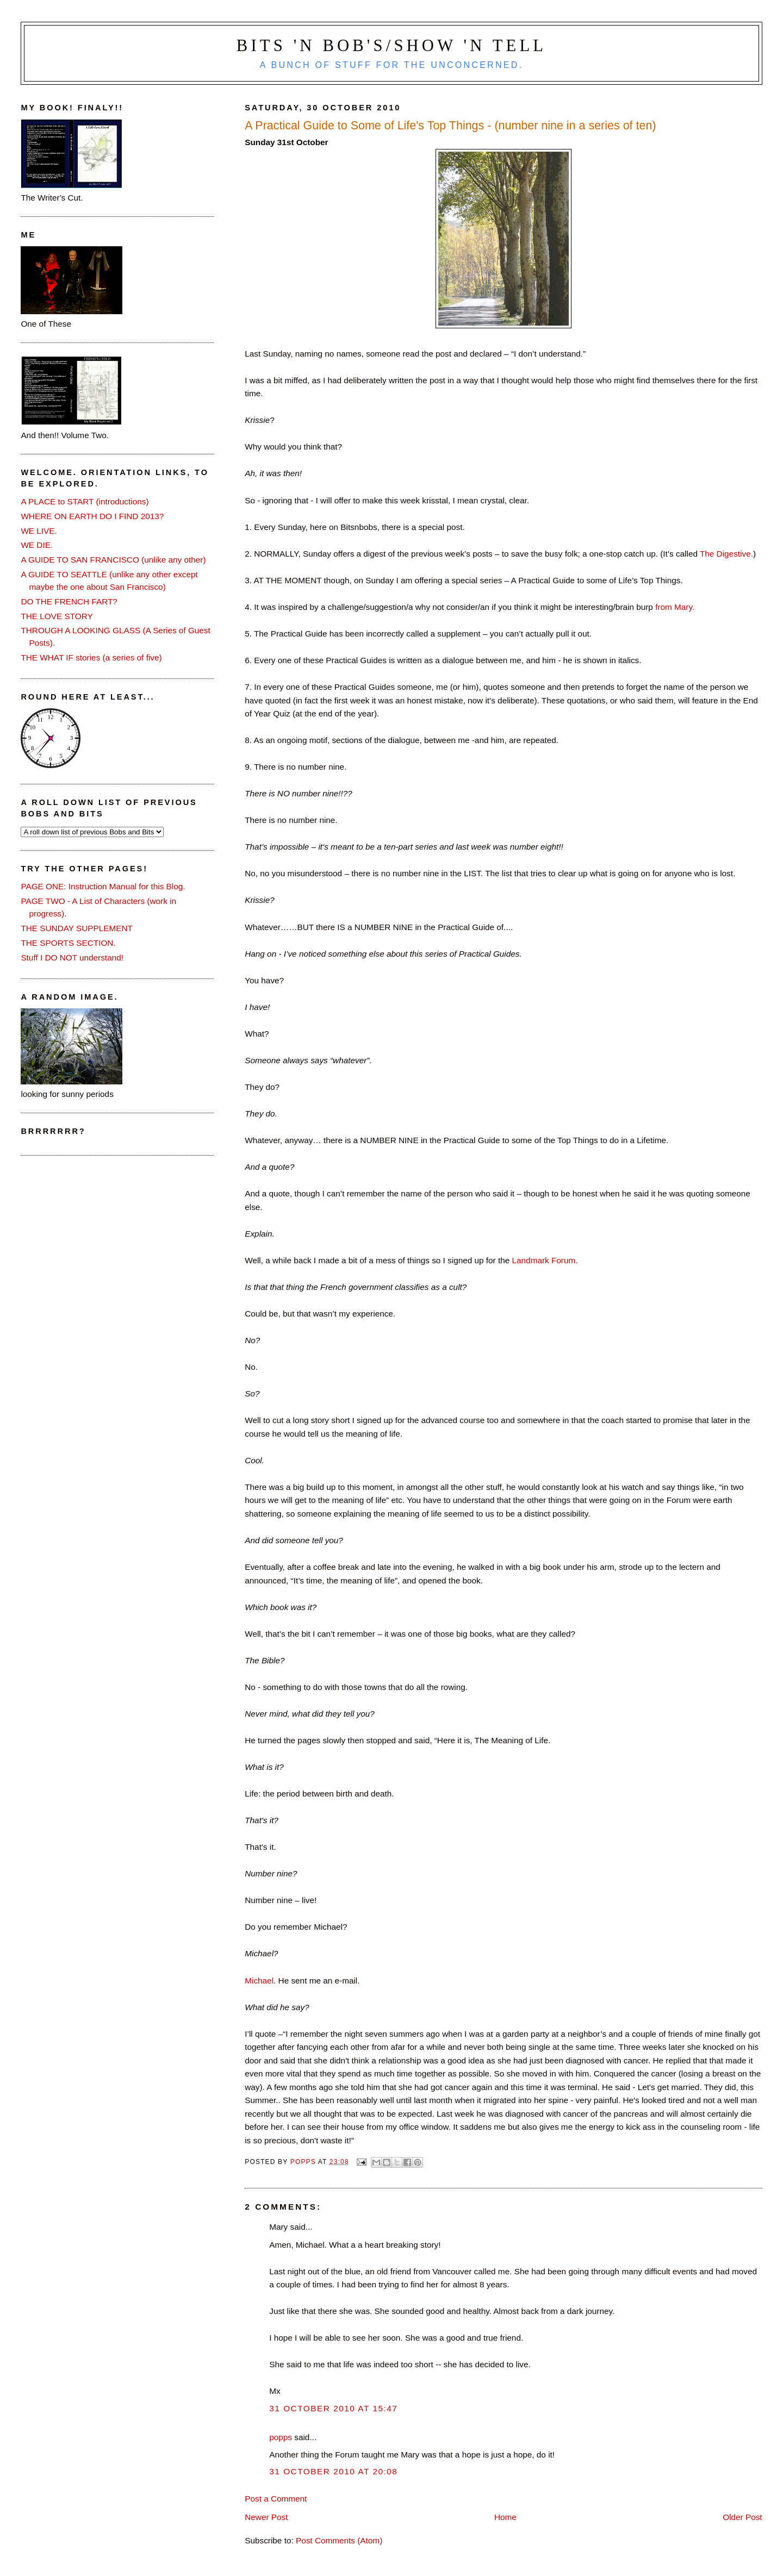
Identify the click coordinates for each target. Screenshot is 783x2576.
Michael (259, 1980)
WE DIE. (37, 545)
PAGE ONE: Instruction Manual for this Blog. (103, 886)
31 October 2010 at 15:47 (333, 2408)
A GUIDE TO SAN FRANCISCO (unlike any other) (113, 559)
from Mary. (674, 607)
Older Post (742, 2517)
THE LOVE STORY (56, 616)
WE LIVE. (39, 530)
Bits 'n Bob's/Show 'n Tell (391, 45)
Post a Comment (276, 2498)
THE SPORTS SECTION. (68, 942)
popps (280, 2437)
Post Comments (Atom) (339, 2540)
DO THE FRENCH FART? (69, 601)
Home (505, 2517)
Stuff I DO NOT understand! (72, 957)
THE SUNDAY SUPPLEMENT (77, 928)
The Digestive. (726, 553)
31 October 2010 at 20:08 (333, 2471)
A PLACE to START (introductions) (84, 501)
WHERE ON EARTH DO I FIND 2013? (92, 516)
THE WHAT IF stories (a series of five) (91, 657)
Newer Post (266, 2517)
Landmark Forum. (545, 1260)
